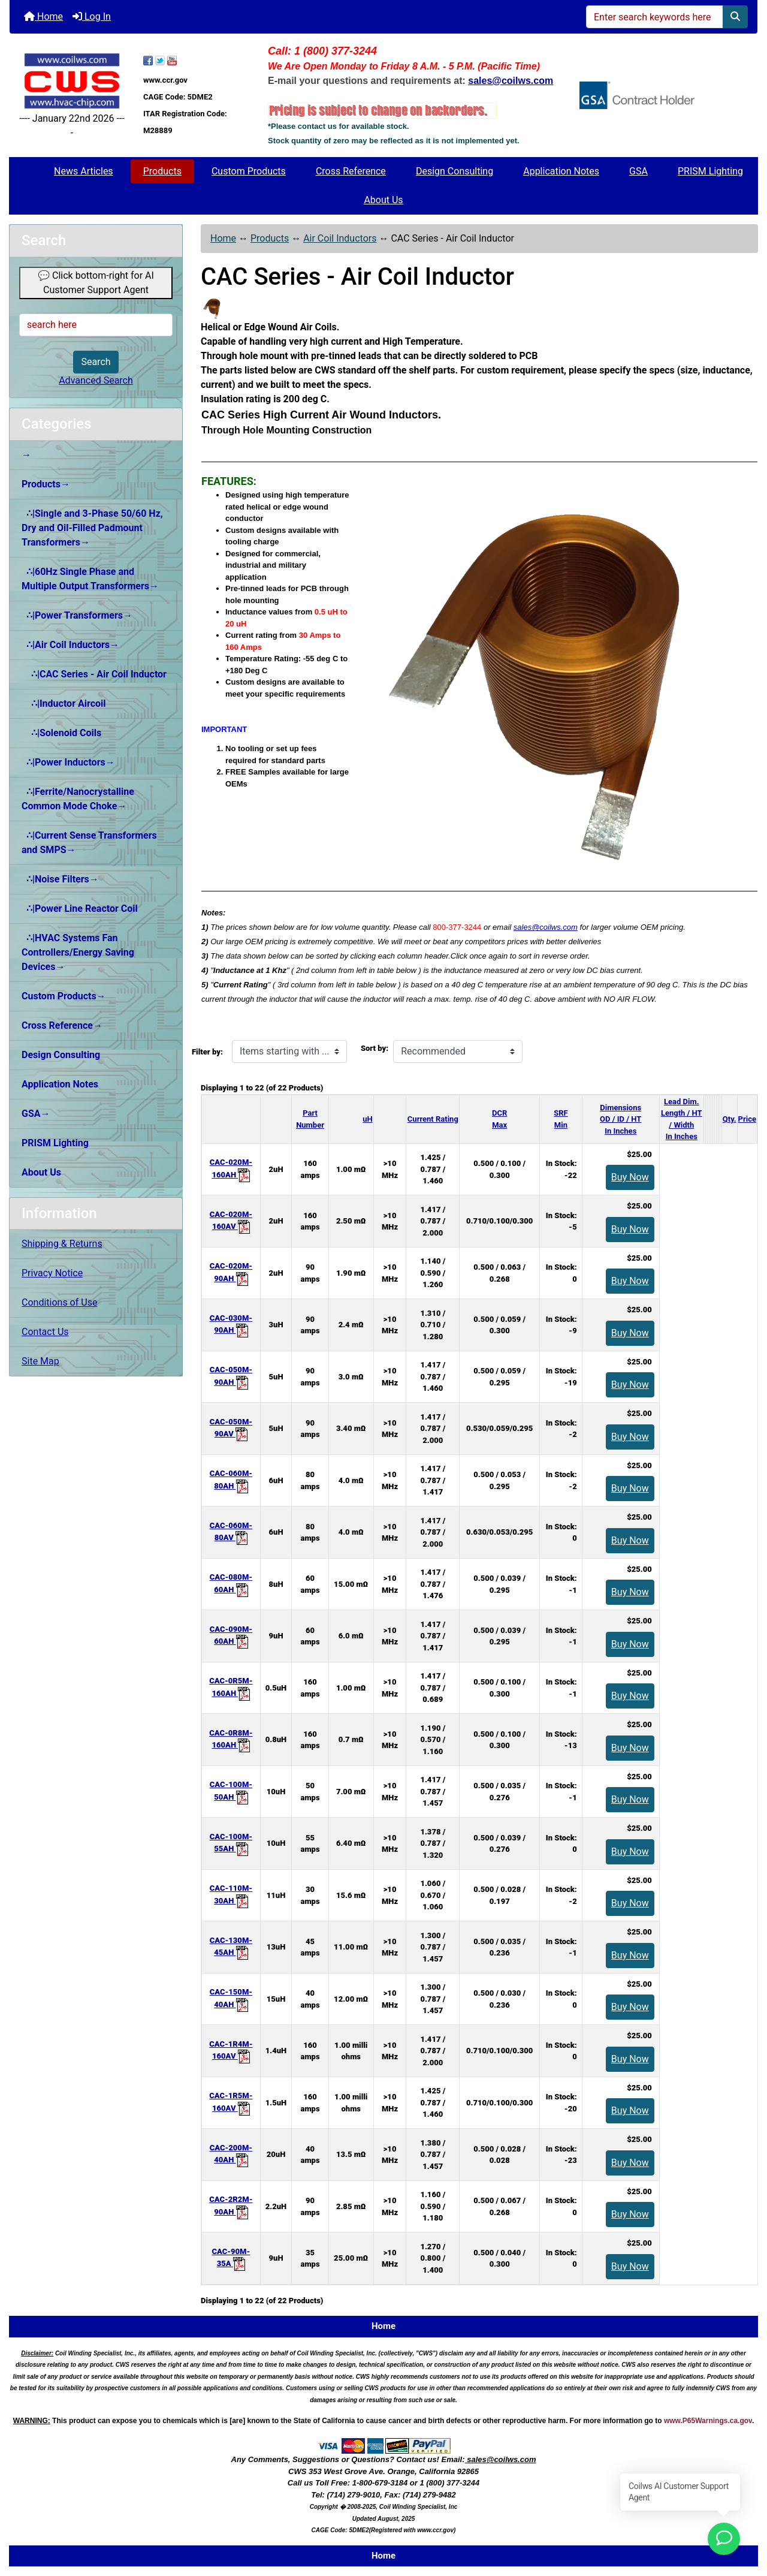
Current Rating (432, 1118)
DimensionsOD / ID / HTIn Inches (620, 1119)
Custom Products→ (64, 996)
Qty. (729, 1118)
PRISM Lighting (710, 171)
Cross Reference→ (62, 1025)
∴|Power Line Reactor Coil (80, 908)
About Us (383, 200)
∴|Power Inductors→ (68, 762)
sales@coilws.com (546, 927)
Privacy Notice (52, 1273)
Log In (92, 16)
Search (95, 361)
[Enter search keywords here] (654, 16)
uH (367, 1118)
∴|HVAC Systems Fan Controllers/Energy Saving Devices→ (78, 952)
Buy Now (630, 1177)
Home (43, 16)
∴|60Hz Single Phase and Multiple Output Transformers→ (90, 579)
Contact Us (45, 1331)
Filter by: (207, 1051)
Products (162, 171)
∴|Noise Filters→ (60, 879)
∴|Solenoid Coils (61, 733)
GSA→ (36, 1113)
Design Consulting (454, 171)
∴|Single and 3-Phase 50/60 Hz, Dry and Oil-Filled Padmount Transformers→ (92, 528)
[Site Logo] (72, 81)
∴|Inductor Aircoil (64, 703)
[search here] (96, 325)
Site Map (40, 1361)
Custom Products (249, 171)
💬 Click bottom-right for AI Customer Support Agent (96, 283)
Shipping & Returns (62, 1243)
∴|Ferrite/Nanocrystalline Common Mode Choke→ (78, 799)
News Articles (83, 171)
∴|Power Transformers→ (77, 615)
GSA (638, 171)
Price (747, 1118)
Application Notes (561, 171)
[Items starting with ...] (289, 1051)
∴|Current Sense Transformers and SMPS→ (89, 842)
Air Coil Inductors (339, 238)
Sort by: (374, 1048)
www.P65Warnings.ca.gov (708, 2421)
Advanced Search (96, 380)
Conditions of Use (59, 1302)
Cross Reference (351, 171)
